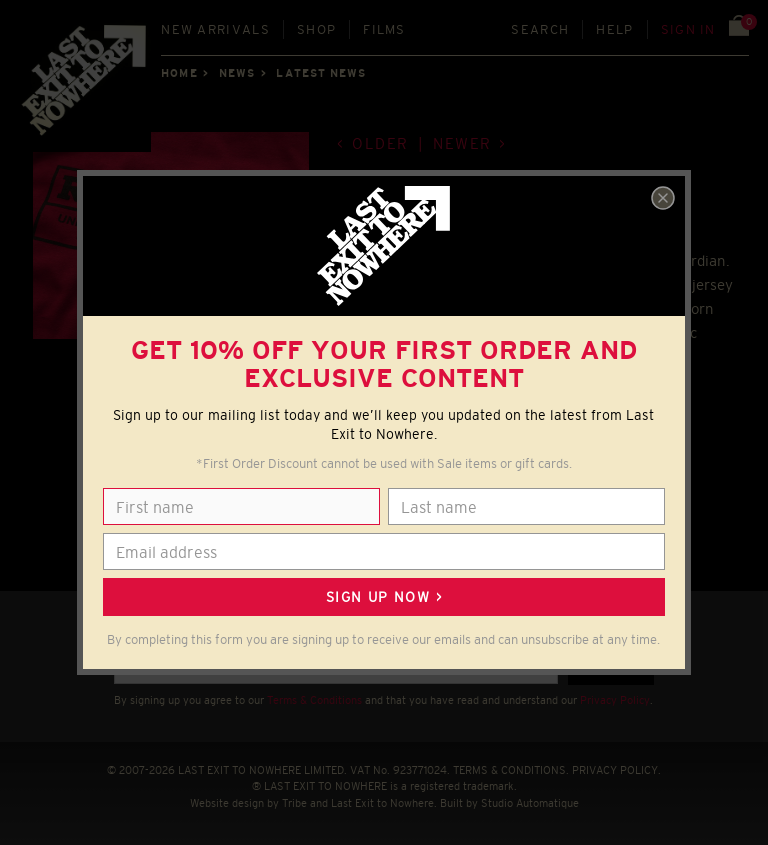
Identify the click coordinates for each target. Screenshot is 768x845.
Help (614, 29)
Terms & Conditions (314, 700)
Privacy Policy (615, 700)
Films (384, 29)
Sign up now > (384, 597)
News (237, 73)
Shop (316, 29)
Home (179, 73)
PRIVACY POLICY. (616, 770)
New (215, 29)
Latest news (321, 73)
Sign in (688, 29)
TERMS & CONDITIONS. (511, 770)
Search (540, 29)
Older (380, 143)
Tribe (294, 803)
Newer (462, 143)
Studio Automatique (530, 803)
